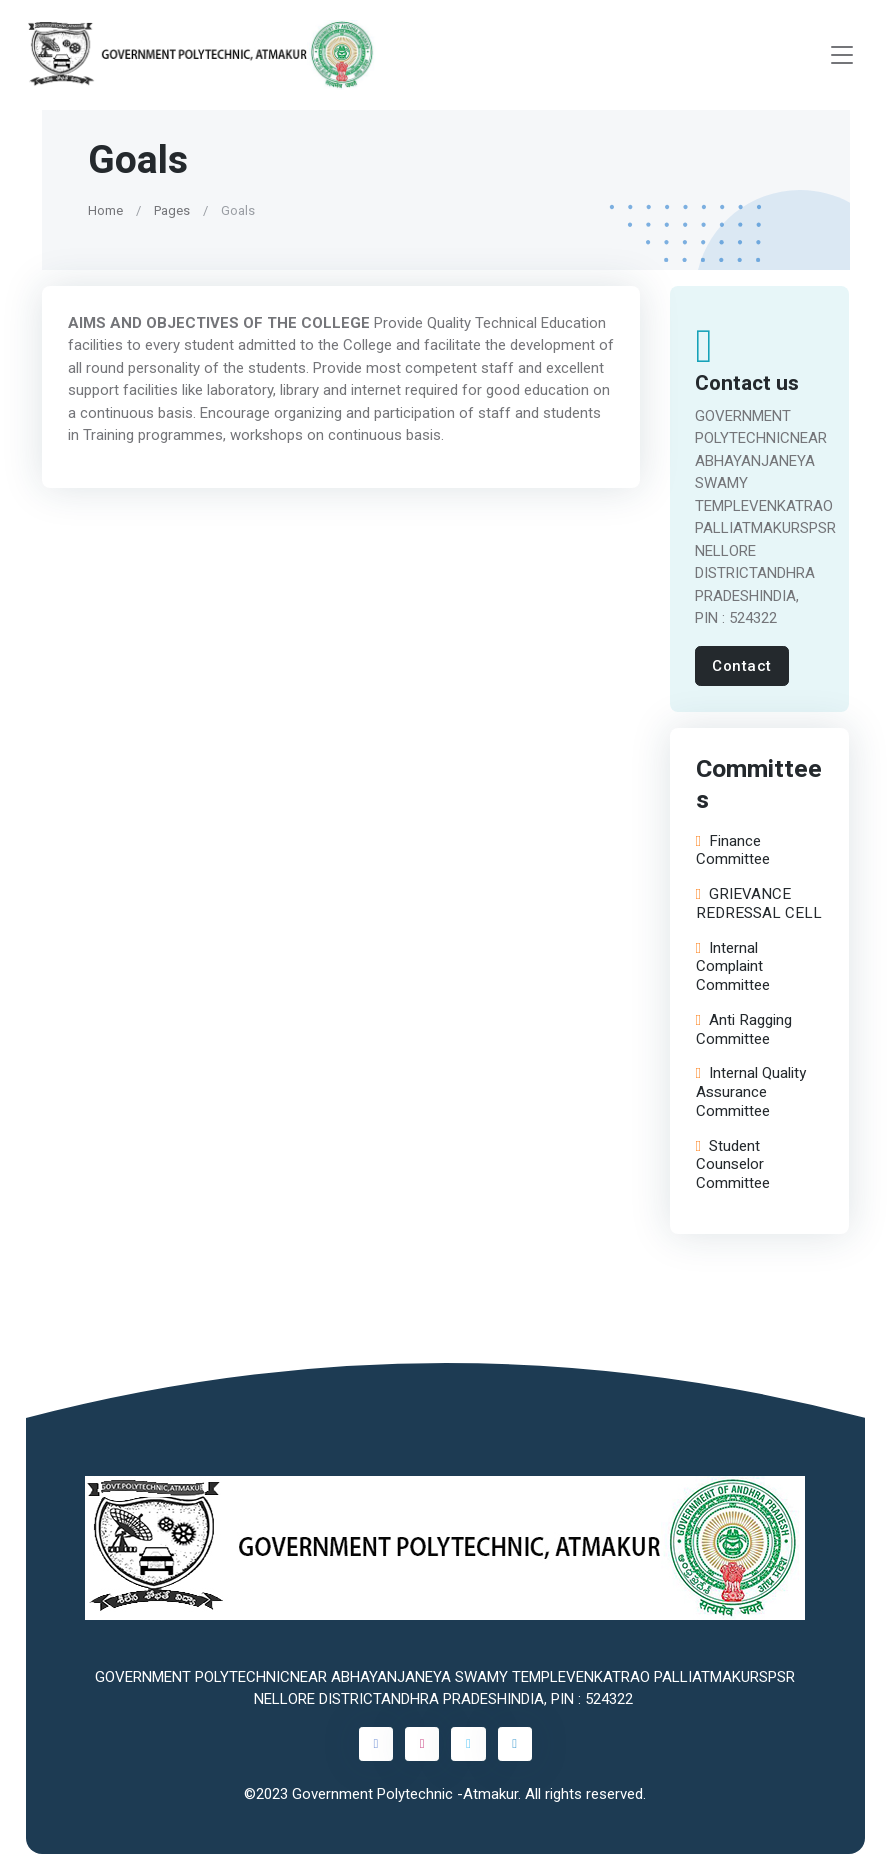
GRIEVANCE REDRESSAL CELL (758, 904)
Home (105, 210)
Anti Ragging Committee (743, 1030)
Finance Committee (732, 851)
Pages (172, 210)
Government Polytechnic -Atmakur (405, 1794)
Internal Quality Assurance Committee (750, 1092)
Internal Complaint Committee (732, 967)
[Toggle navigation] (842, 55)
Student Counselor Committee (732, 1165)
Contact (742, 666)
